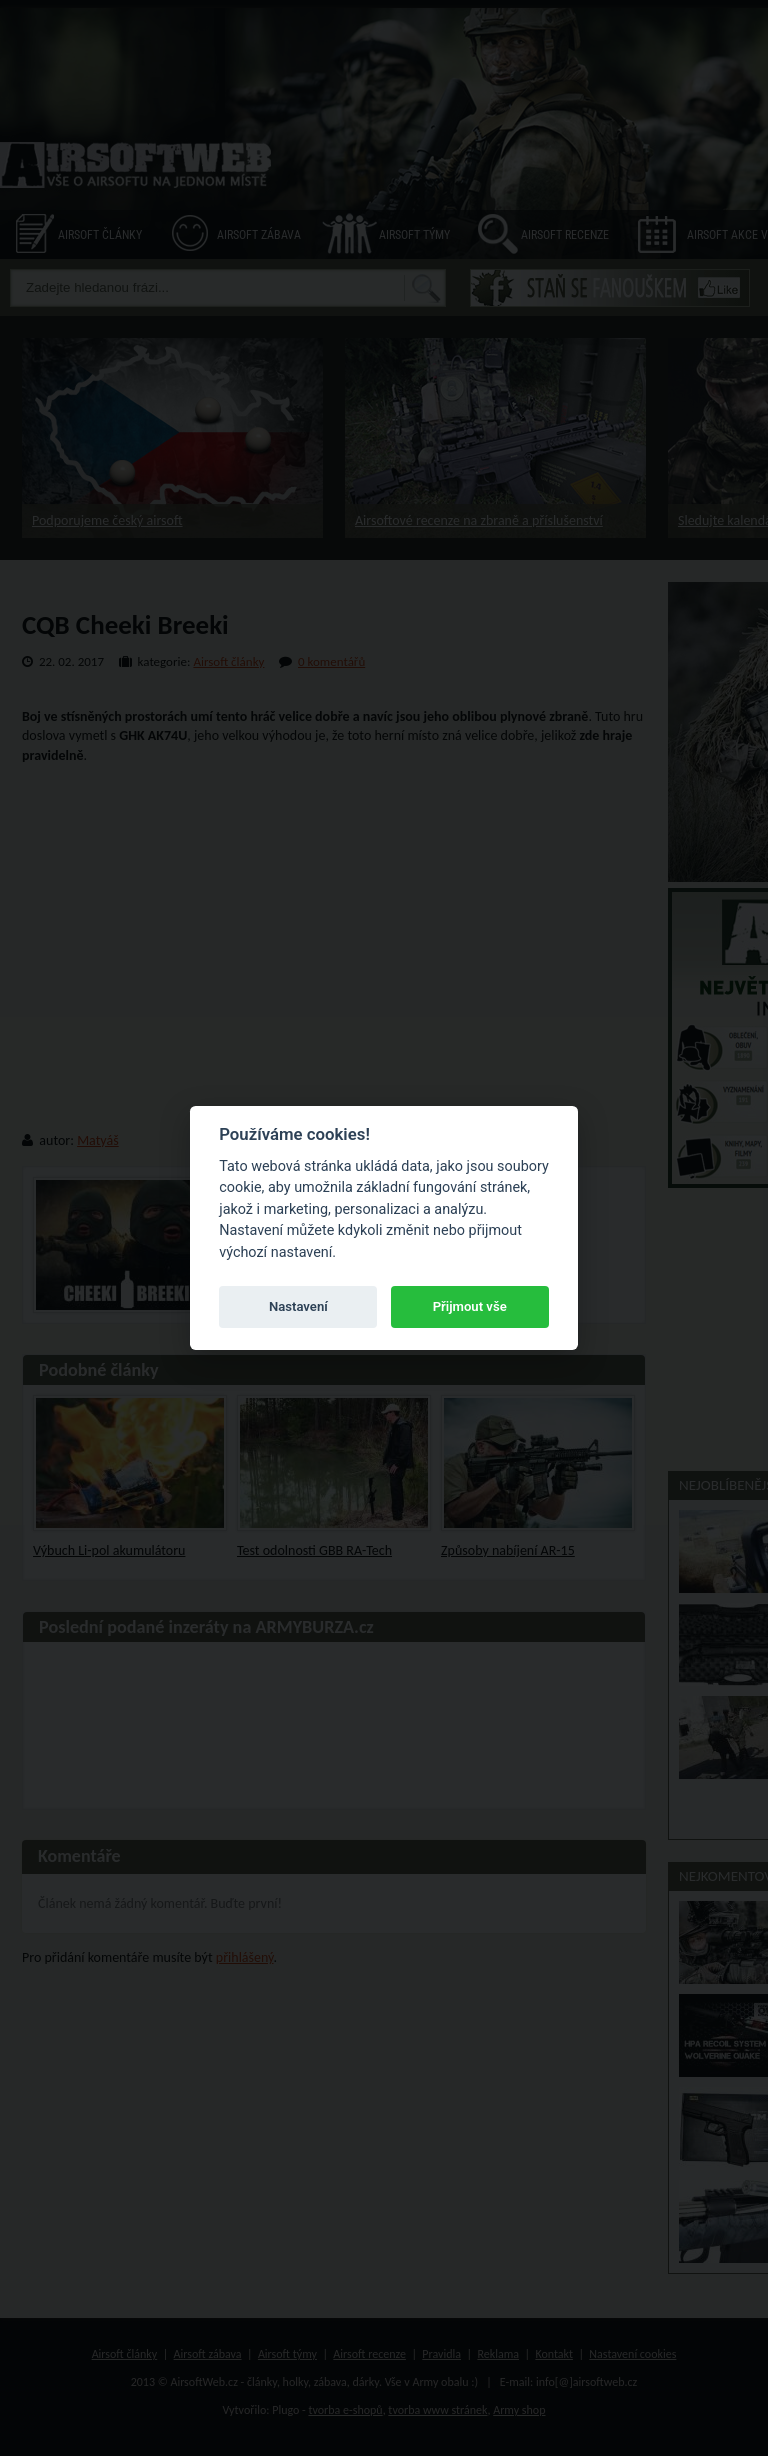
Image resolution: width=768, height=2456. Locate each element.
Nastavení (298, 1306)
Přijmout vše (470, 1306)
